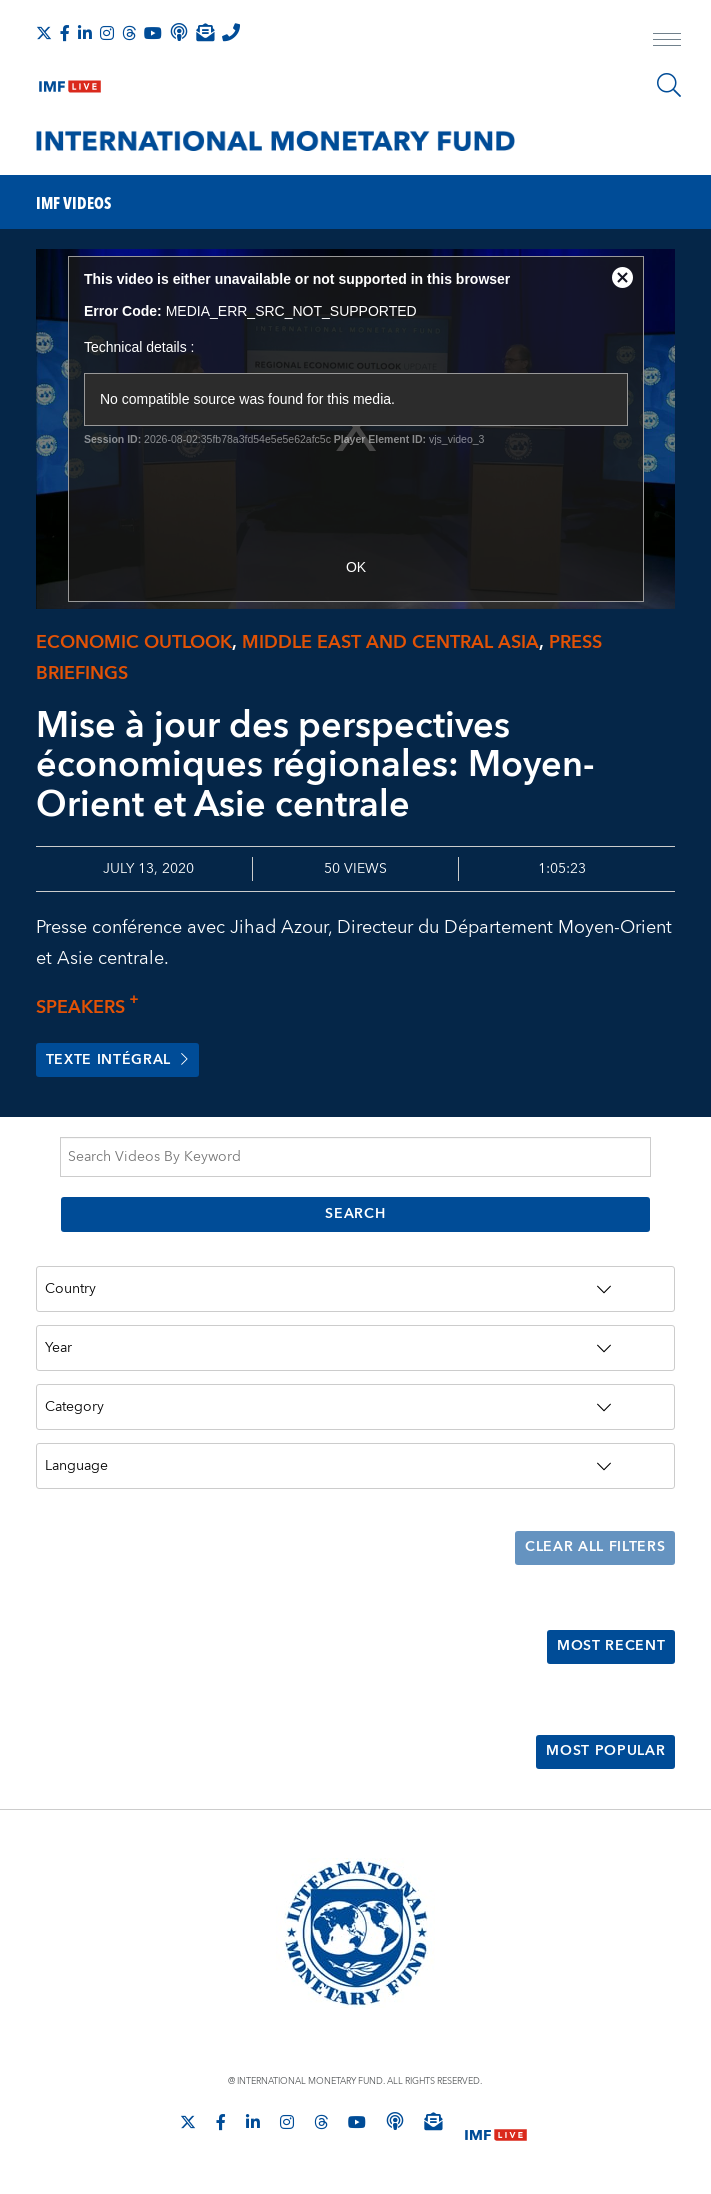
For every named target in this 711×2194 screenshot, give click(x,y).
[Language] (356, 1466)
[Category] (356, 1407)
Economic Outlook (134, 642)
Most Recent (611, 1648)
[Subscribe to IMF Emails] (205, 32)
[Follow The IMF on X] (44, 33)
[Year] (356, 1349)
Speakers (93, 1007)
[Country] (356, 1290)
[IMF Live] (70, 82)
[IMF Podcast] (179, 32)
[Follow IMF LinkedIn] (85, 33)
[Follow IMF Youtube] (153, 33)
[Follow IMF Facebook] (65, 33)
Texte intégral (118, 1061)
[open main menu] (667, 42)
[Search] (669, 85)
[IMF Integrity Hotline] (231, 32)
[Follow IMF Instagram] (107, 33)
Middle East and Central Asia (390, 642)
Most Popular (605, 1753)
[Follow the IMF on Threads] (129, 33)
